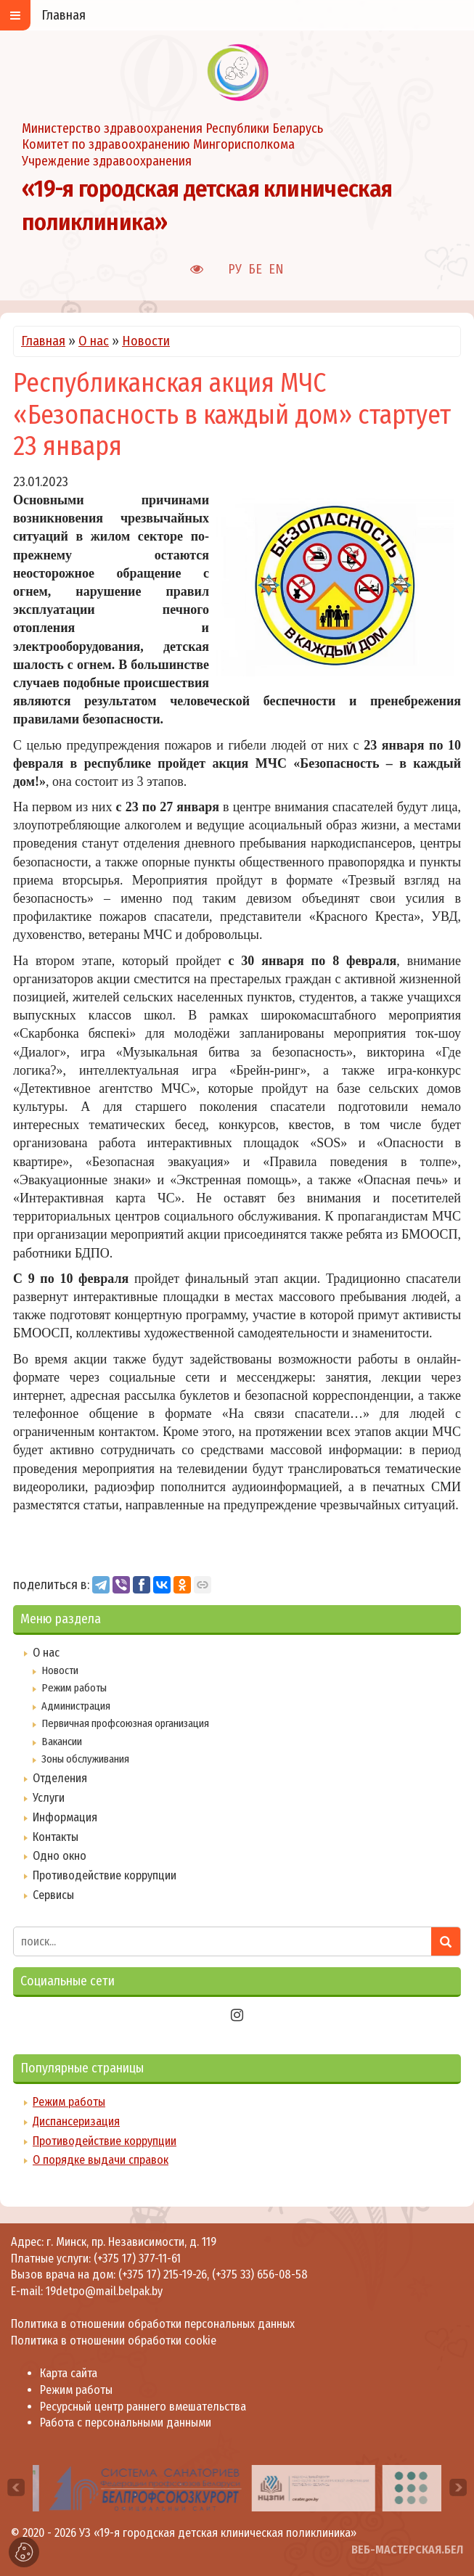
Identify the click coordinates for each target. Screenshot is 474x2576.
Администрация (75, 1705)
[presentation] (16, 2487)
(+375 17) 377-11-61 (137, 2258)
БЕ (255, 269)
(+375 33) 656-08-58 (260, 2274)
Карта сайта (68, 2373)
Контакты (55, 1837)
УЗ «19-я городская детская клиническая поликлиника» (217, 2533)
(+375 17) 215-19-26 (162, 2274)
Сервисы (53, 1895)
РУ (235, 269)
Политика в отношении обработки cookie (113, 2340)
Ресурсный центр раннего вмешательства (143, 2406)
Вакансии (61, 1741)
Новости (146, 341)
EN (276, 269)
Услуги (49, 1798)
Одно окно (59, 1856)
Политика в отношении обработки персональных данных (153, 2324)
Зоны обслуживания (85, 1758)
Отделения (60, 1778)
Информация (65, 1817)
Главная (43, 341)
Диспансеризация (76, 2121)
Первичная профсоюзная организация (125, 1723)
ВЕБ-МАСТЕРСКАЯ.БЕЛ (407, 2549)
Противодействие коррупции (104, 1875)
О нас (93, 341)
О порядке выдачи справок (100, 2160)
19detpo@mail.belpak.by (104, 2291)
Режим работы (74, 1687)
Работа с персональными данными (125, 2422)
